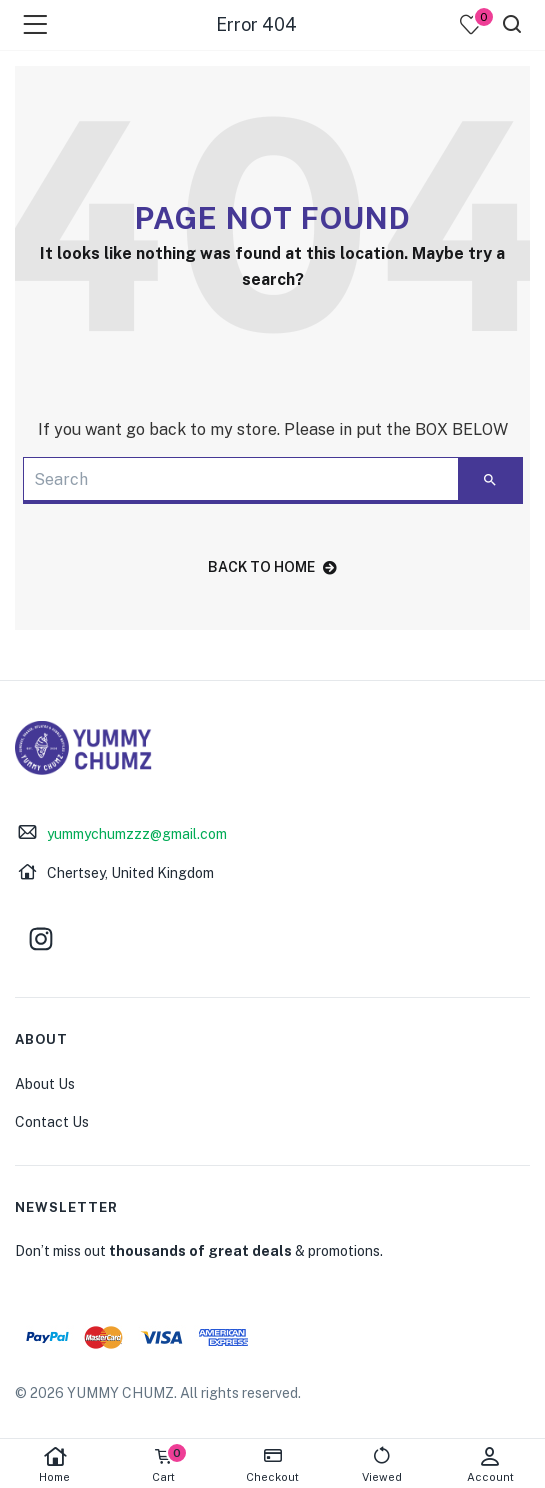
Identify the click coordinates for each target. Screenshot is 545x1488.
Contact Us (52, 1122)
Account (490, 1464)
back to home (272, 567)
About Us (45, 1084)
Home (54, 1464)
